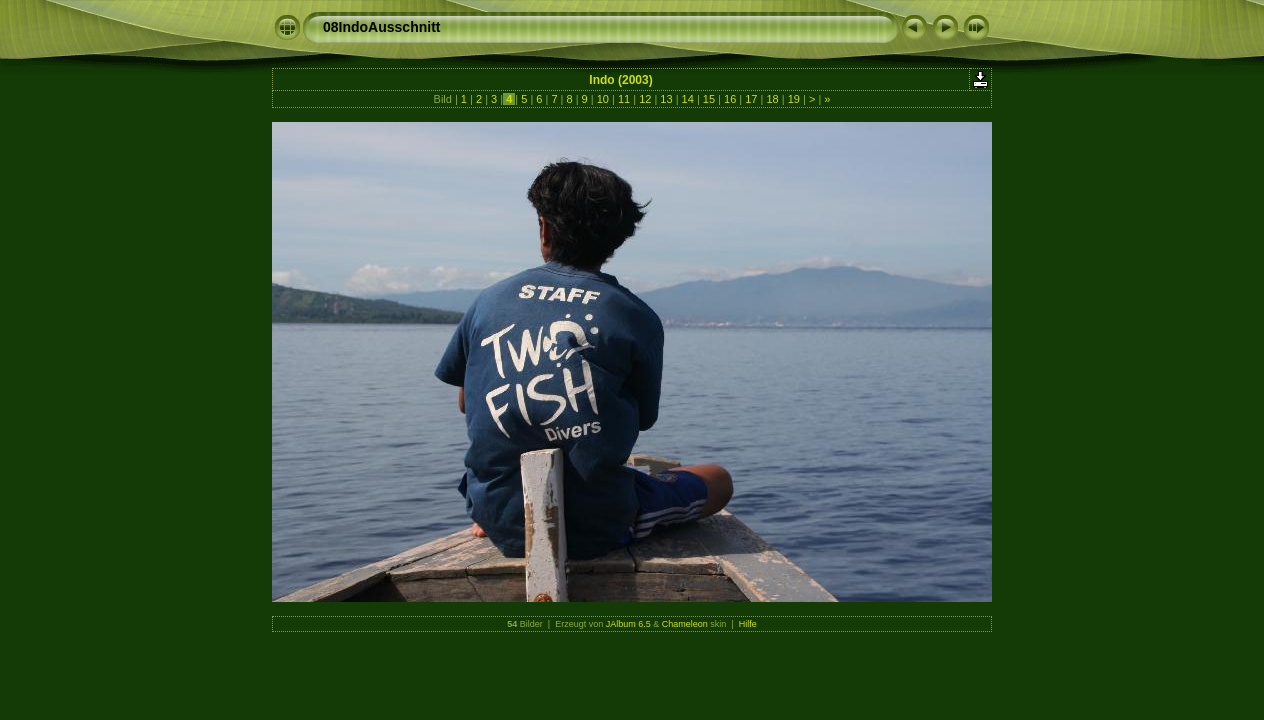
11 (624, 99)
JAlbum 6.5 (628, 624)
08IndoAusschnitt (381, 27)
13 (666, 99)
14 (688, 99)
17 (751, 99)
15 (709, 99)
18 (772, 99)
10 (603, 99)
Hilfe (748, 624)
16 (730, 99)
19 (794, 99)
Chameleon (685, 624)
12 (645, 99)
